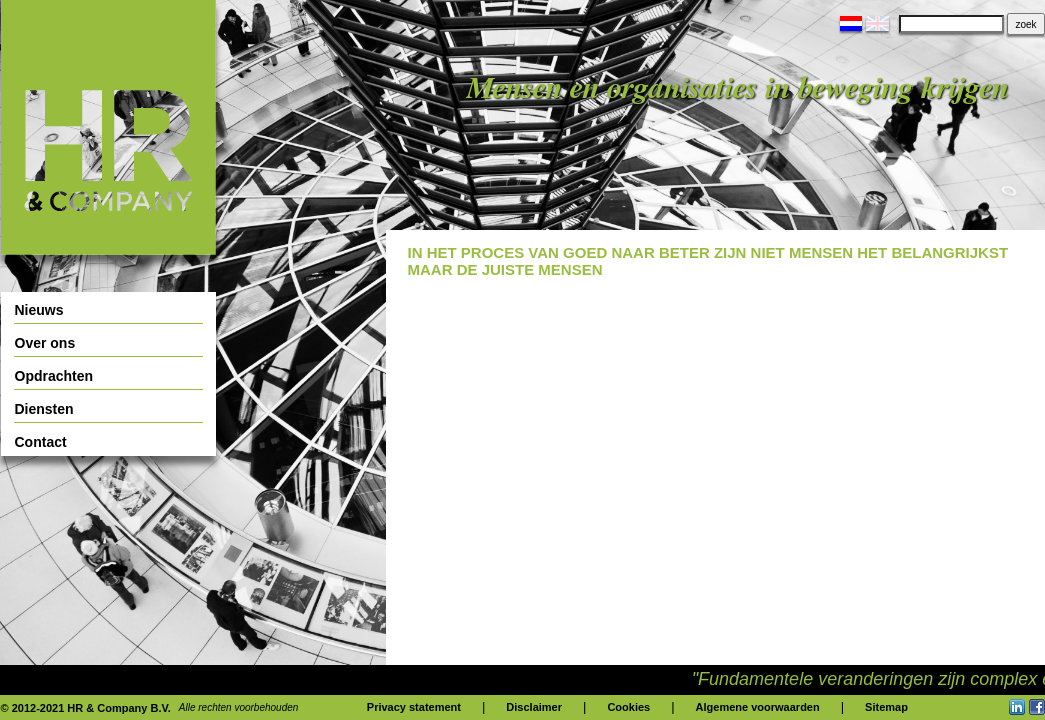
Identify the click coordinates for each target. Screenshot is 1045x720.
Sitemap (886, 707)
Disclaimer (534, 707)
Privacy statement (414, 707)
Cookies (628, 707)
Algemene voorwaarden (758, 707)
